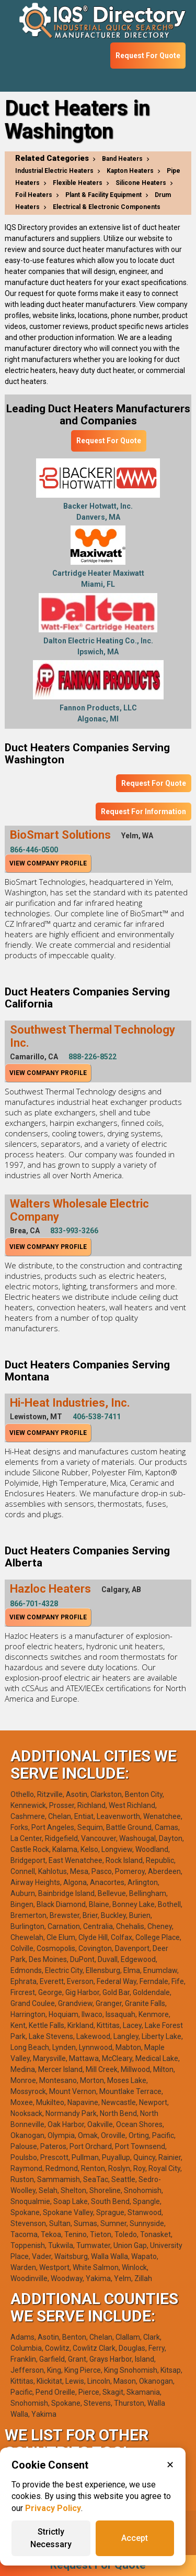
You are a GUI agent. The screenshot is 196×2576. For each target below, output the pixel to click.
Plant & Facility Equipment (103, 195)
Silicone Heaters (141, 183)
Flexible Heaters (77, 183)
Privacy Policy (53, 2508)
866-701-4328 (34, 1603)
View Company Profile (48, 863)
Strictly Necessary (51, 2538)
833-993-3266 (74, 1230)
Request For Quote (148, 55)
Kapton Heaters (130, 170)
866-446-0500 (34, 850)
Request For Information (143, 811)
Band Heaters (122, 158)
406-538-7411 (97, 1416)
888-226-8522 (92, 1057)
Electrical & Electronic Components (106, 207)
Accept (134, 2538)
